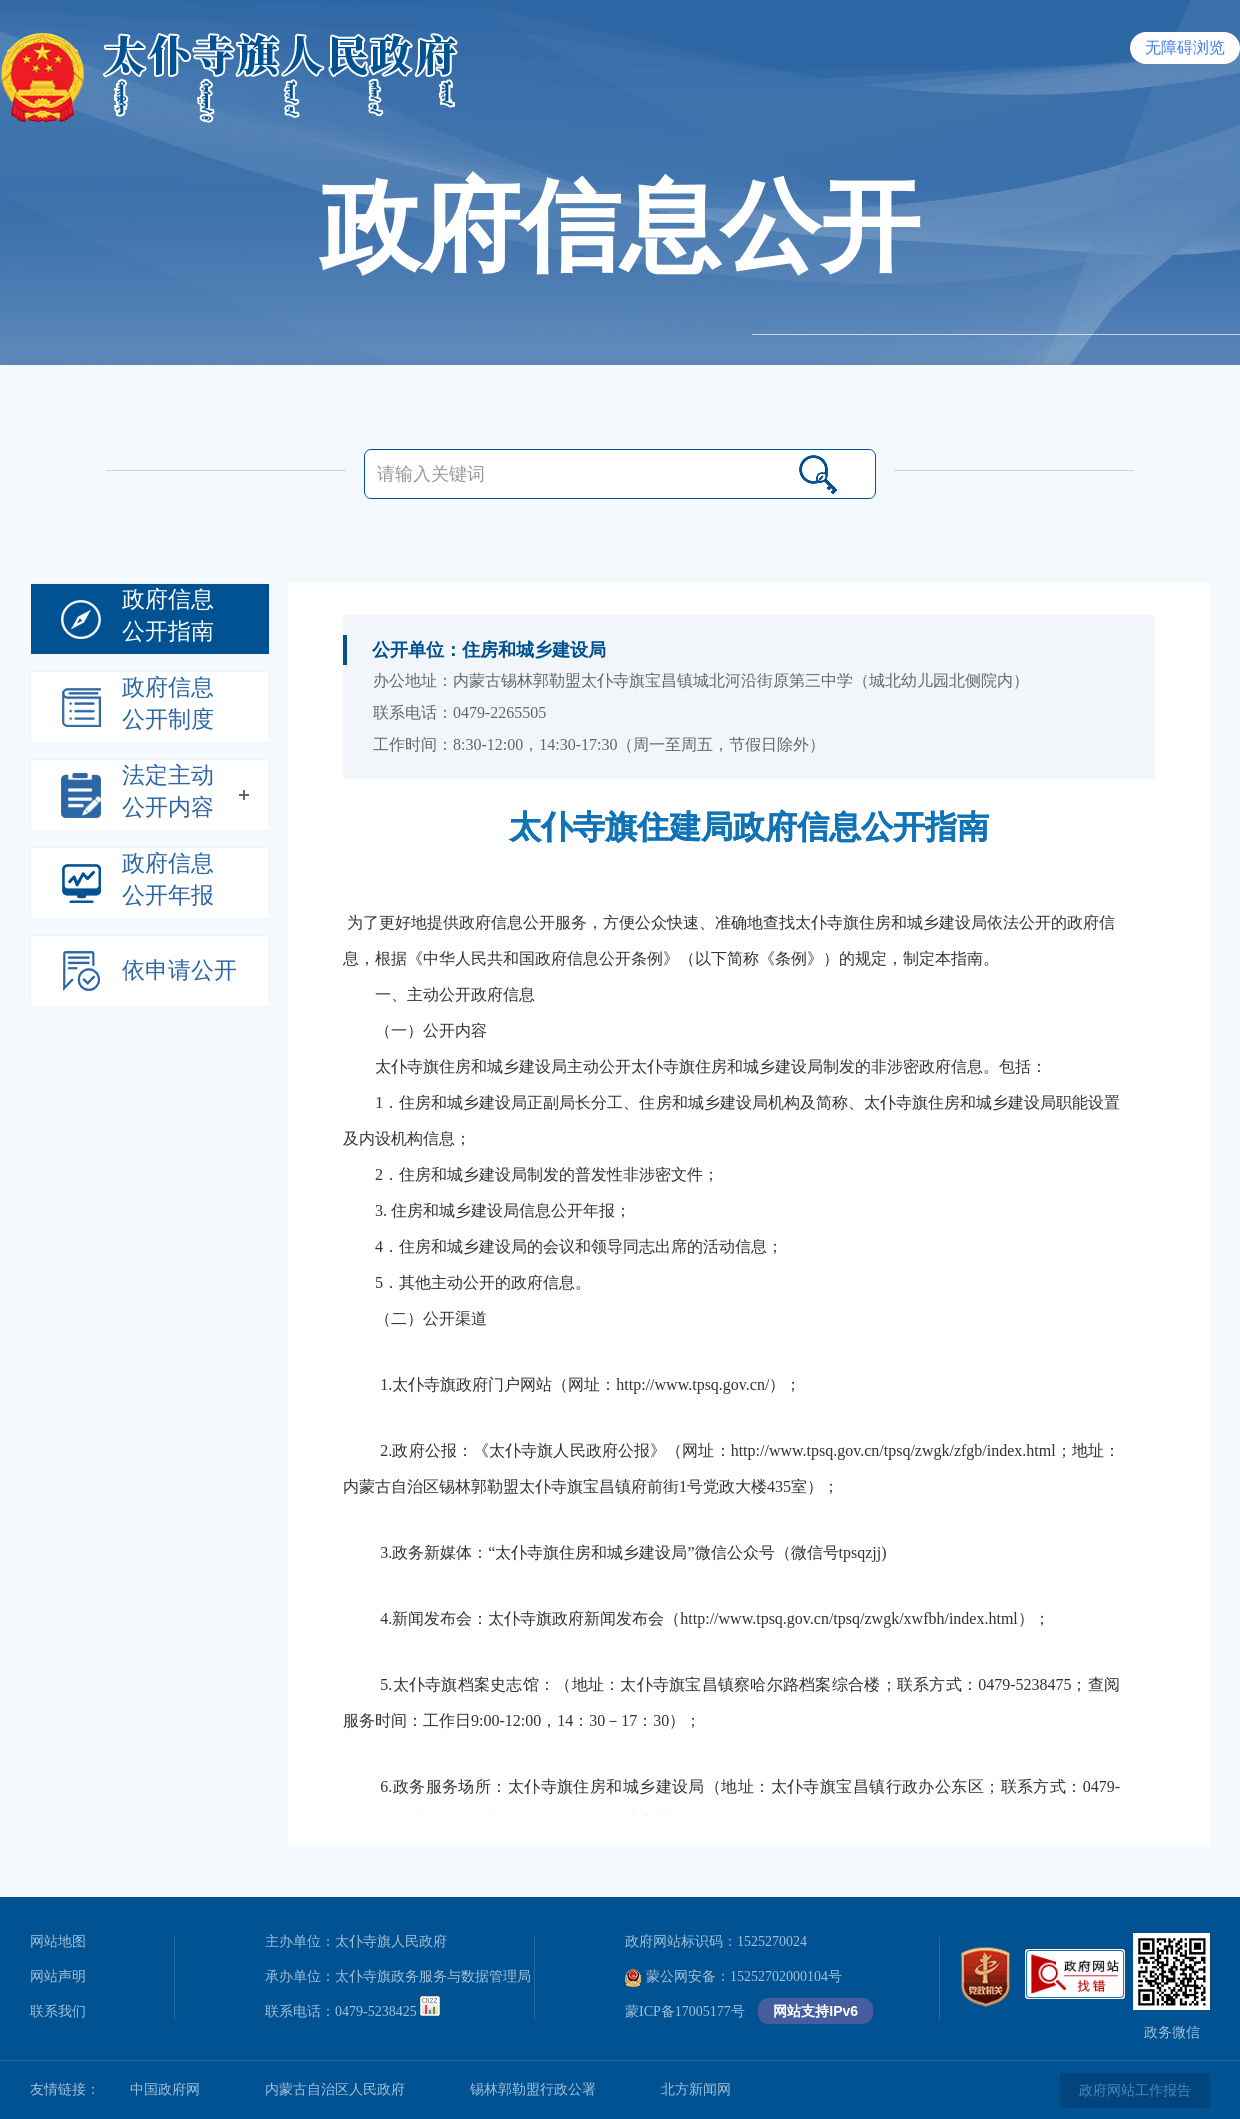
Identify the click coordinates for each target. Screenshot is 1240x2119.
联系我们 (58, 2011)
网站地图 (58, 1941)
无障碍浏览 (1185, 47)
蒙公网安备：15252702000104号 (733, 1976)
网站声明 (58, 1976)
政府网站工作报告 (1135, 2090)
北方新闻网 (696, 2089)
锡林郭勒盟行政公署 (533, 2089)
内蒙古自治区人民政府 (335, 2089)
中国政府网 (165, 2089)
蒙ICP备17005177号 (685, 2011)
